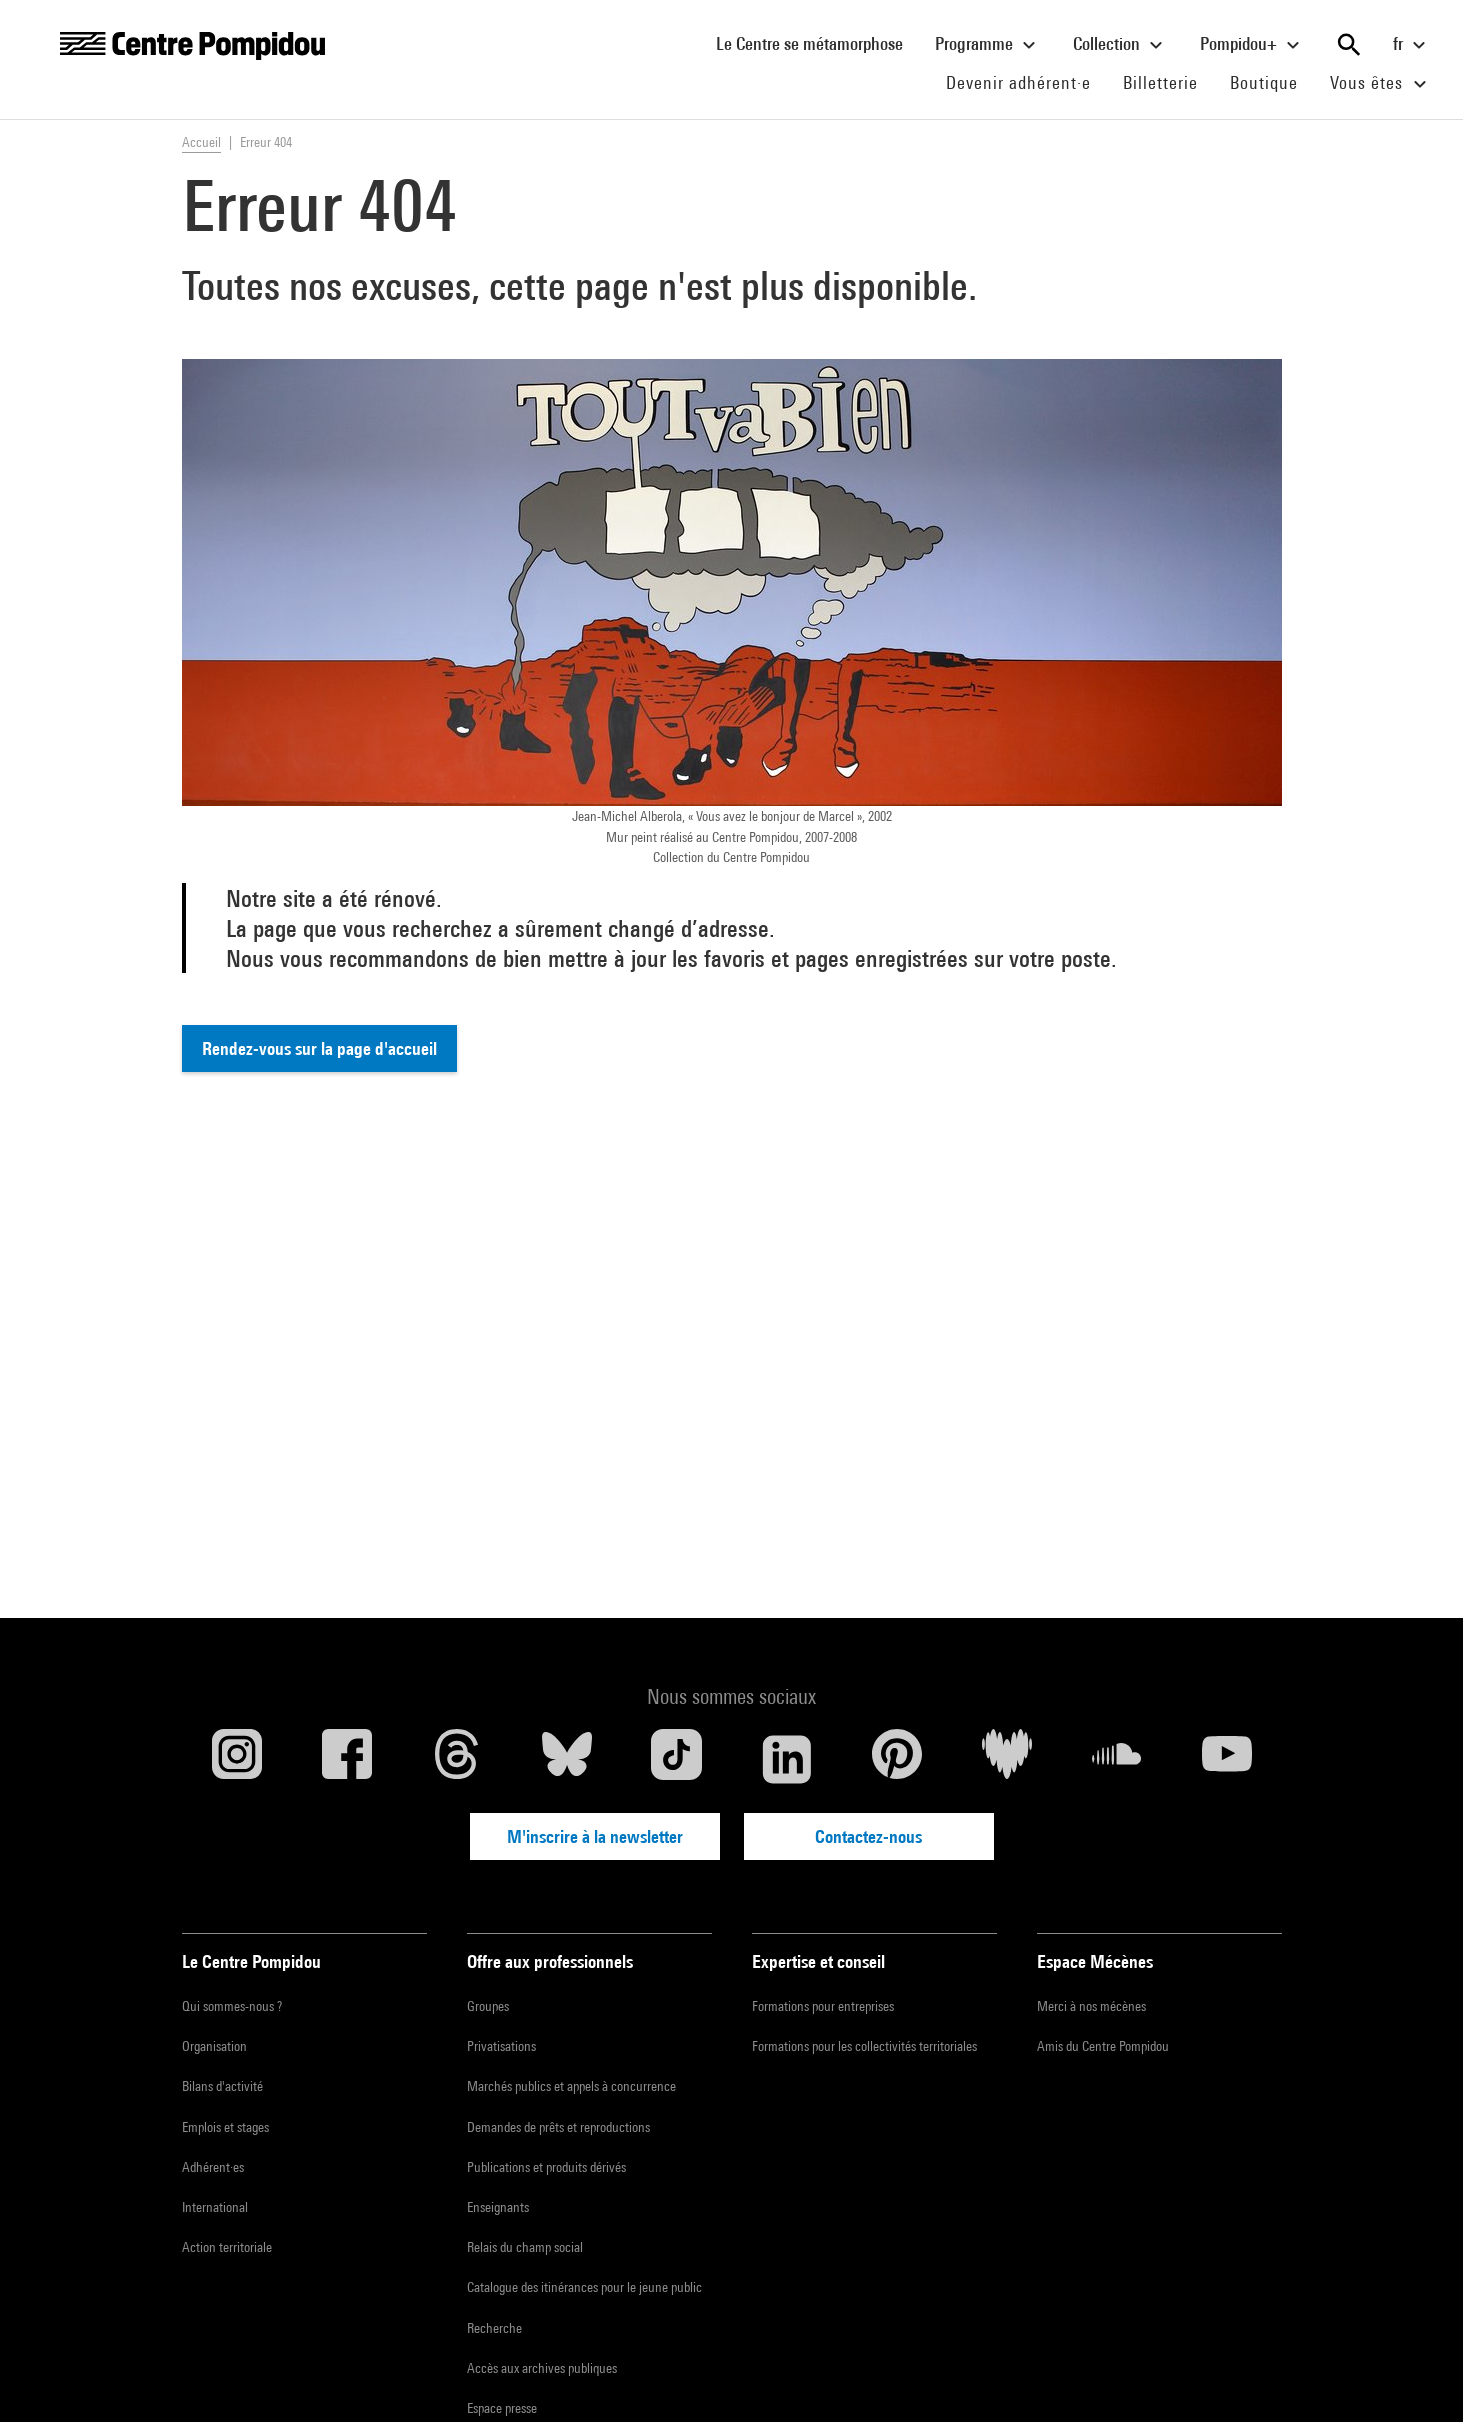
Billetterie (1160, 82)
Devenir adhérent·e (1026, 82)
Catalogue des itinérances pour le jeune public (584, 2287)
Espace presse (502, 2408)
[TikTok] (677, 1759)
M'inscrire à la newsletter (595, 1836)
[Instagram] (237, 1759)
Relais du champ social (525, 2247)
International (215, 2207)
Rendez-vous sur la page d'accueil (319, 1048)
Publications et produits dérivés (546, 2167)
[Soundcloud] (1117, 1759)
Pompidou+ (1252, 45)
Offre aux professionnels (550, 1961)
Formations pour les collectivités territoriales (864, 2046)
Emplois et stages (225, 2127)
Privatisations (501, 2046)
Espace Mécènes (1095, 1961)
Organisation (214, 2046)
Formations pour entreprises (823, 2006)
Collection (1120, 45)
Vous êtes (1381, 84)
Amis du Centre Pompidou (1103, 2046)
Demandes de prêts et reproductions (558, 2127)
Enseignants (498, 2207)
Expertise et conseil (818, 1961)
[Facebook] (347, 1759)
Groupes (488, 2006)
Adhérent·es (213, 2167)
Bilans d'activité (222, 2086)
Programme (988, 45)
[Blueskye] (567, 1759)
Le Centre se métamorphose (817, 43)
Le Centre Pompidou (251, 1961)
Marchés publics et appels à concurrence (571, 2086)
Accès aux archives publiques (542, 2368)
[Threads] (457, 1759)
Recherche (494, 2328)
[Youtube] (1227, 1759)
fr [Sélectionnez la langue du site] (1412, 45)
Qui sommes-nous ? (232, 2006)
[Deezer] (1007, 1759)
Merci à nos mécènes (1091, 2006)
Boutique (1272, 82)
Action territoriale (227, 2247)
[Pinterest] (897, 1759)
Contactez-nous (868, 1836)
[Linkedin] (787, 1759)
